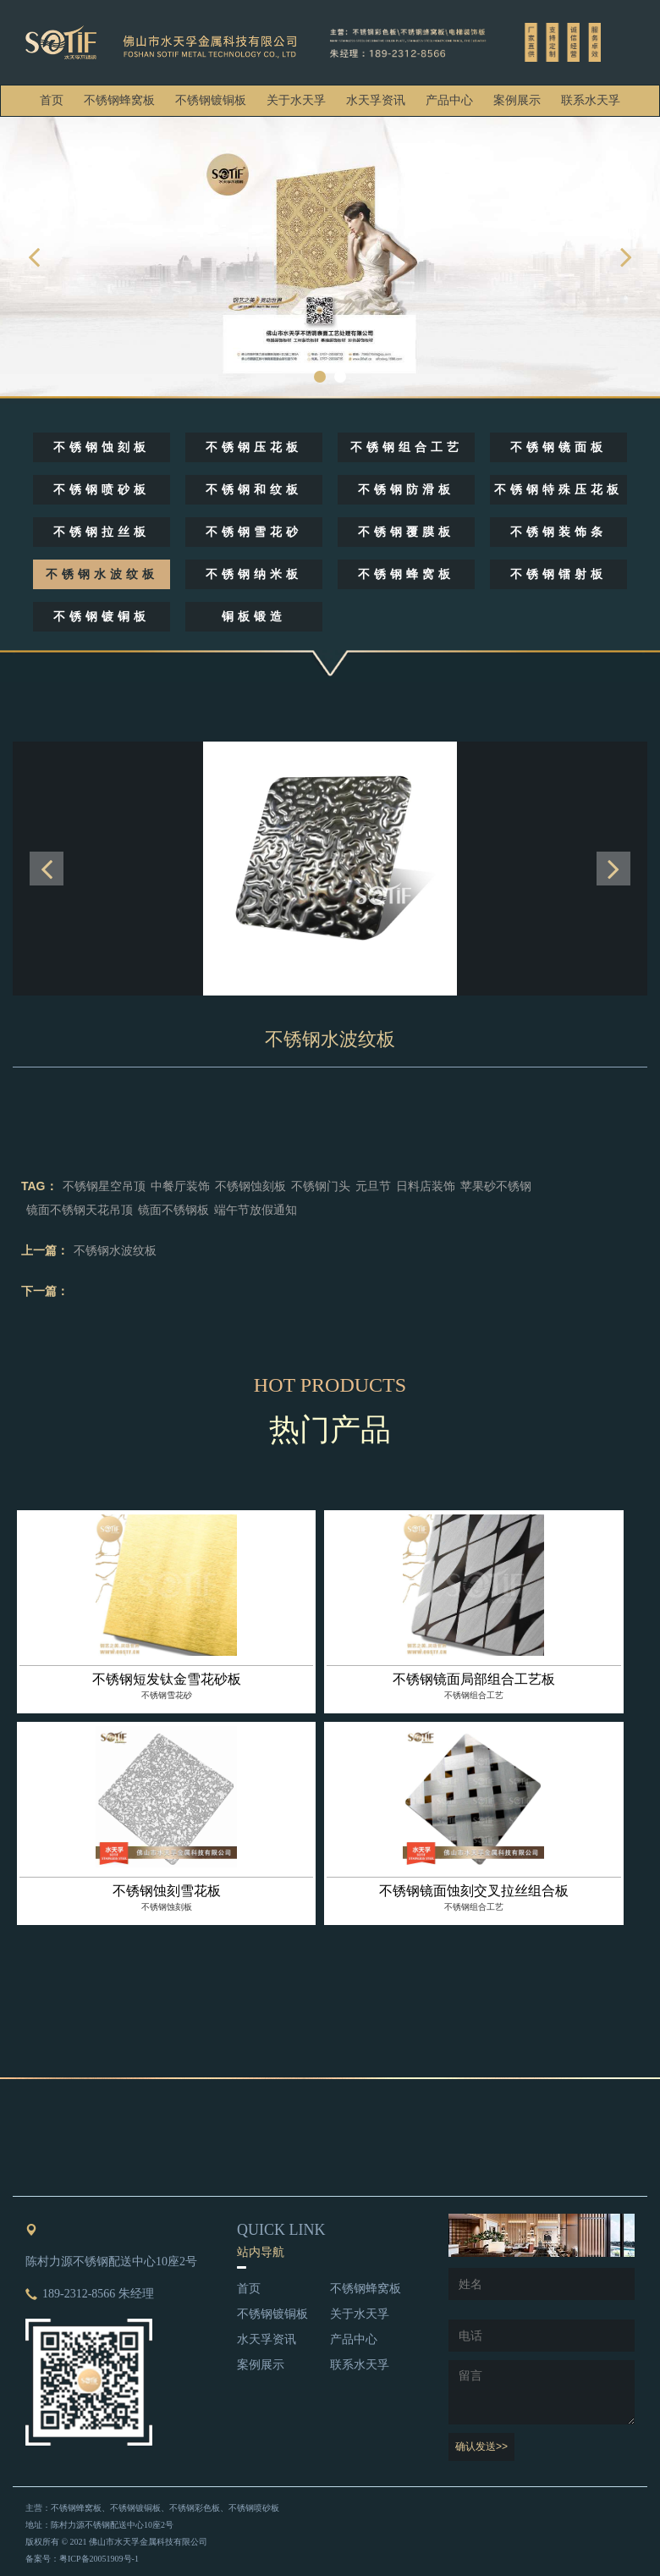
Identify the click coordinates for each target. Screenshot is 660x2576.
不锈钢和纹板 (254, 489)
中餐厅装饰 (180, 1186)
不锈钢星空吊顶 (104, 1186)
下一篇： (45, 1291)
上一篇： (45, 1250)
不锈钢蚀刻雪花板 (167, 1891)
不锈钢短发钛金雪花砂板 (166, 1679)
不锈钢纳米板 (254, 574)
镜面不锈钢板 (173, 1210)
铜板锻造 (254, 616)
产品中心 (449, 100)
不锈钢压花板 (254, 447)
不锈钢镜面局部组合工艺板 (474, 1679)
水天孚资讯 (375, 100)
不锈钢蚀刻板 (101, 447)
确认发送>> (481, 2446)
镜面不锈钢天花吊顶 (79, 1210)
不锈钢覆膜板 (406, 532)
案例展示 (517, 100)
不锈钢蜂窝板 (119, 100)
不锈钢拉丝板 (101, 532)
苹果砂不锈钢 (495, 1186)
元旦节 (373, 1186)
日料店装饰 (425, 1186)
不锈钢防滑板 (406, 489)
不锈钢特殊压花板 (558, 489)
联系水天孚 (590, 100)
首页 (51, 100)
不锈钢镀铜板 (210, 100)
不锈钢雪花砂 (254, 532)
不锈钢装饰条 (558, 532)
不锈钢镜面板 (558, 447)
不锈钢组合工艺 (406, 447)
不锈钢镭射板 (558, 574)
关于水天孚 (296, 100)
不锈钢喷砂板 (101, 489)
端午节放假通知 (255, 1210)
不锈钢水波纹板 (102, 574)
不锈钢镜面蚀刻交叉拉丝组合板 (474, 1891)
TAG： (39, 1186)
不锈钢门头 (320, 1186)
